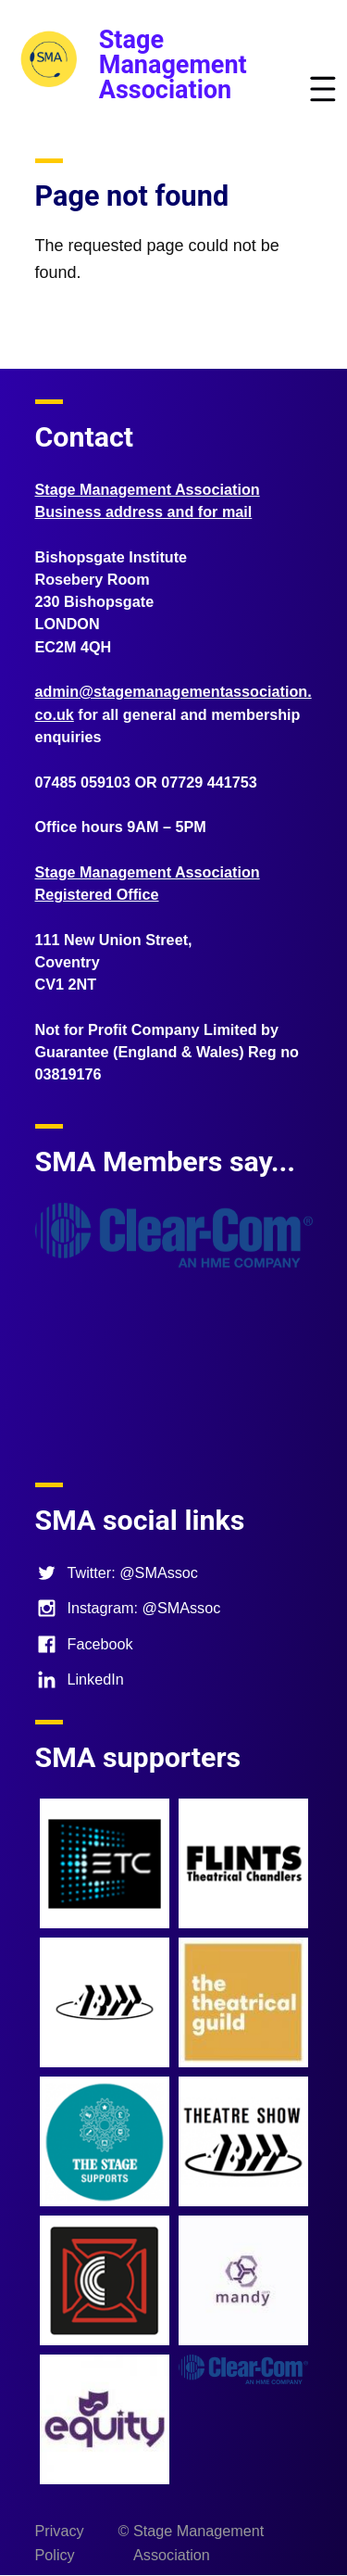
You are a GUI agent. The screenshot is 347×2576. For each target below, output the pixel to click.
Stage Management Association (173, 65)
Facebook (84, 1643)
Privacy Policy (59, 2542)
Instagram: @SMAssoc (128, 1607)
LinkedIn (79, 1679)
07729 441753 (209, 782)
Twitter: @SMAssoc (116, 1572)
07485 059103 (83, 782)
